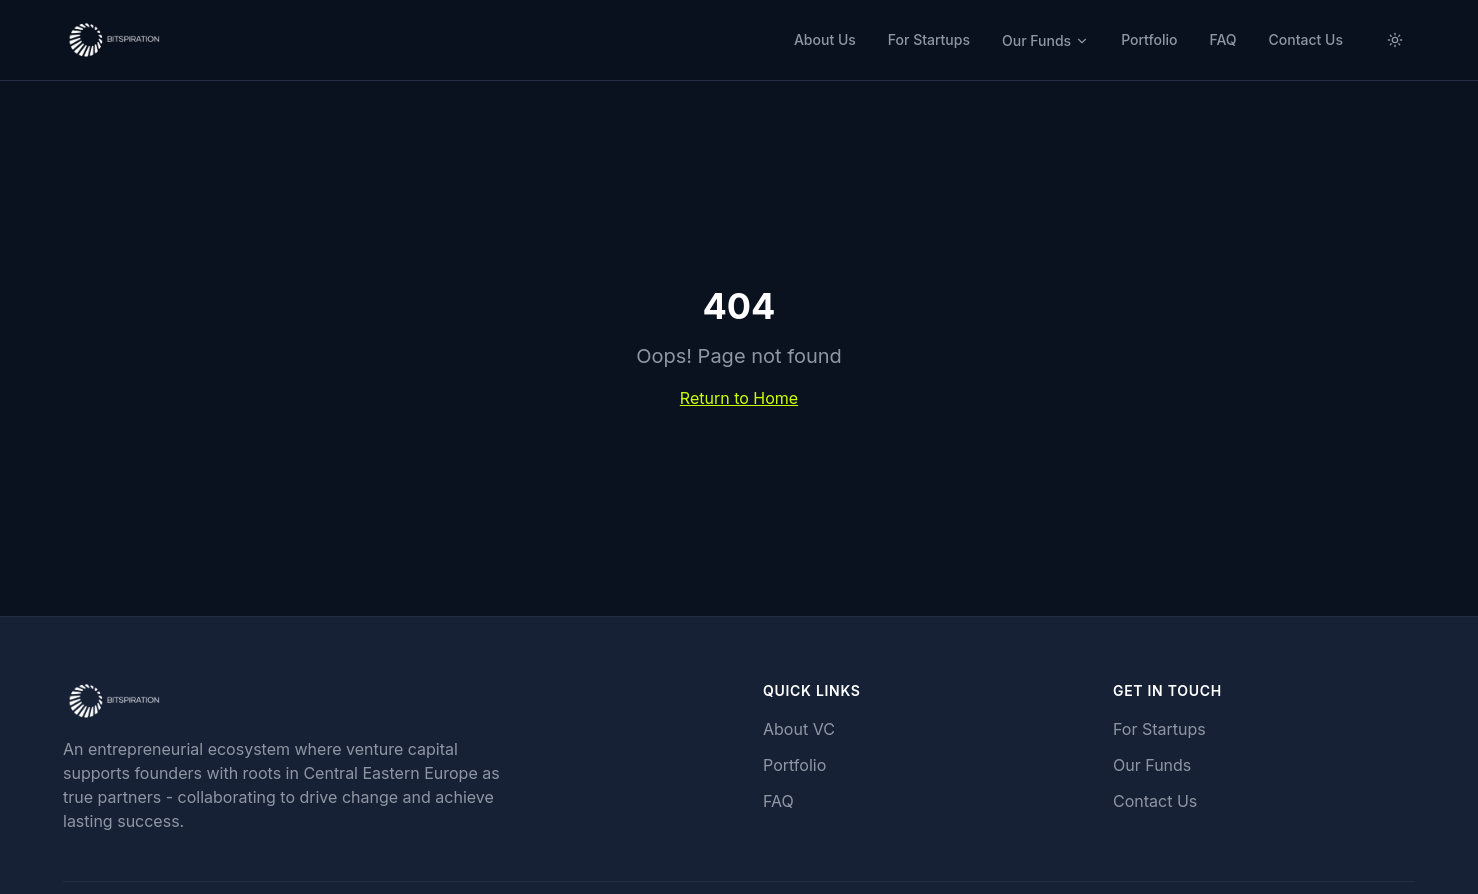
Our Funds (1045, 40)
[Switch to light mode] (1395, 40)
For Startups (929, 39)
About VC (799, 729)
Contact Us (1306, 39)
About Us (825, 39)
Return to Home (739, 398)
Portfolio (1149, 39)
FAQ (1222, 39)
